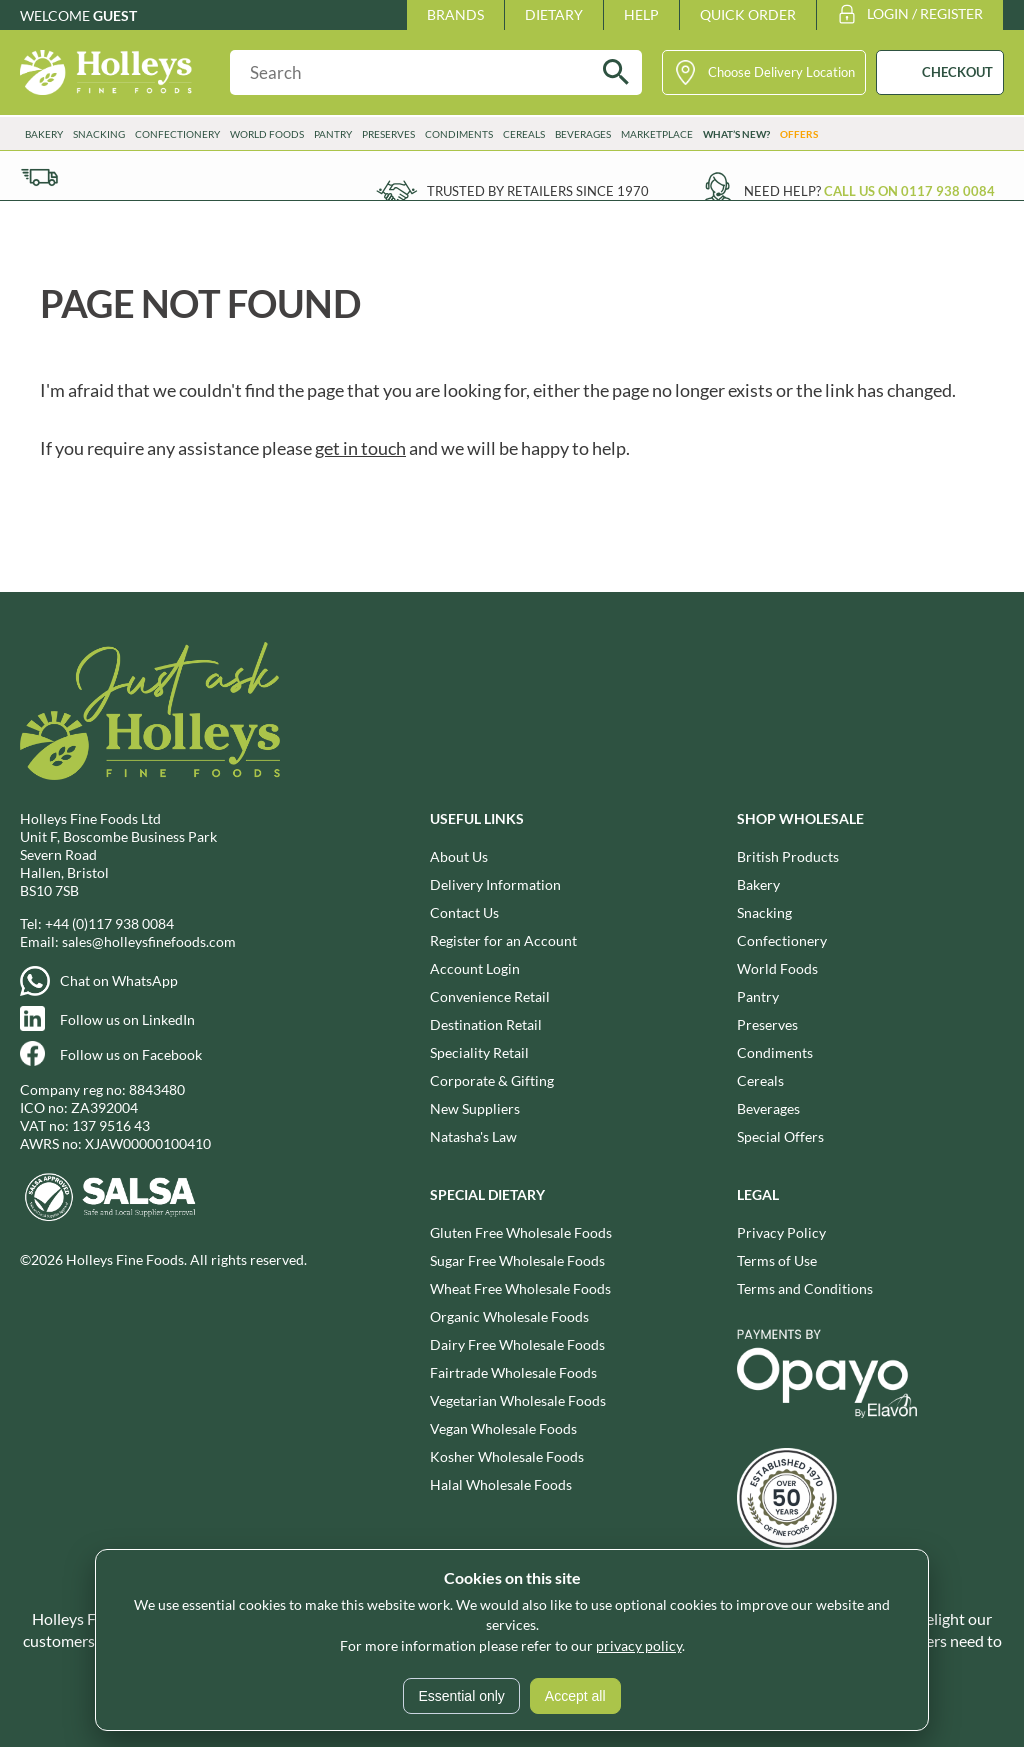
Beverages (583, 134)
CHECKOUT (957, 72)
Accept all (575, 1696)
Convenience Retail (490, 996)
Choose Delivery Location (781, 72)
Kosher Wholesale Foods (507, 1456)
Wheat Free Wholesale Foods (520, 1288)
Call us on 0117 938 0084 (909, 191)
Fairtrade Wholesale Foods (513, 1372)
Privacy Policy (781, 1232)
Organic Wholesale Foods (509, 1316)
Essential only (461, 1696)
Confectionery (177, 134)
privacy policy (639, 1645)
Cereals (524, 134)
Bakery (44, 134)
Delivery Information (495, 884)
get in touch (360, 448)
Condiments (459, 134)
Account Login (475, 968)
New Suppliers (475, 1108)
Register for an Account (503, 940)
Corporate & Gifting (492, 1080)
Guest (115, 15)
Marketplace (657, 134)
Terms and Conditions (805, 1288)
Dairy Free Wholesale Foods (517, 1344)
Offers (799, 134)
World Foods (267, 134)
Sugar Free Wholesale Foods (517, 1260)
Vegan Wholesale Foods (503, 1428)
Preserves (388, 134)
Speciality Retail (479, 1052)
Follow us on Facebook (131, 1054)
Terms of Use (777, 1260)
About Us (459, 856)
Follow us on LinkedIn (127, 1019)
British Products (788, 856)
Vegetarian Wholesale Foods (518, 1400)
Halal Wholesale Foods (501, 1484)
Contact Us (464, 912)
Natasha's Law (473, 1136)
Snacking (99, 134)
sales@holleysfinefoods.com (149, 941)
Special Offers (780, 1136)
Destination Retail (486, 1024)
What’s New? (736, 134)
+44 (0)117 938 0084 (109, 923)
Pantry (333, 134)
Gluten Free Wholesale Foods (521, 1232)
